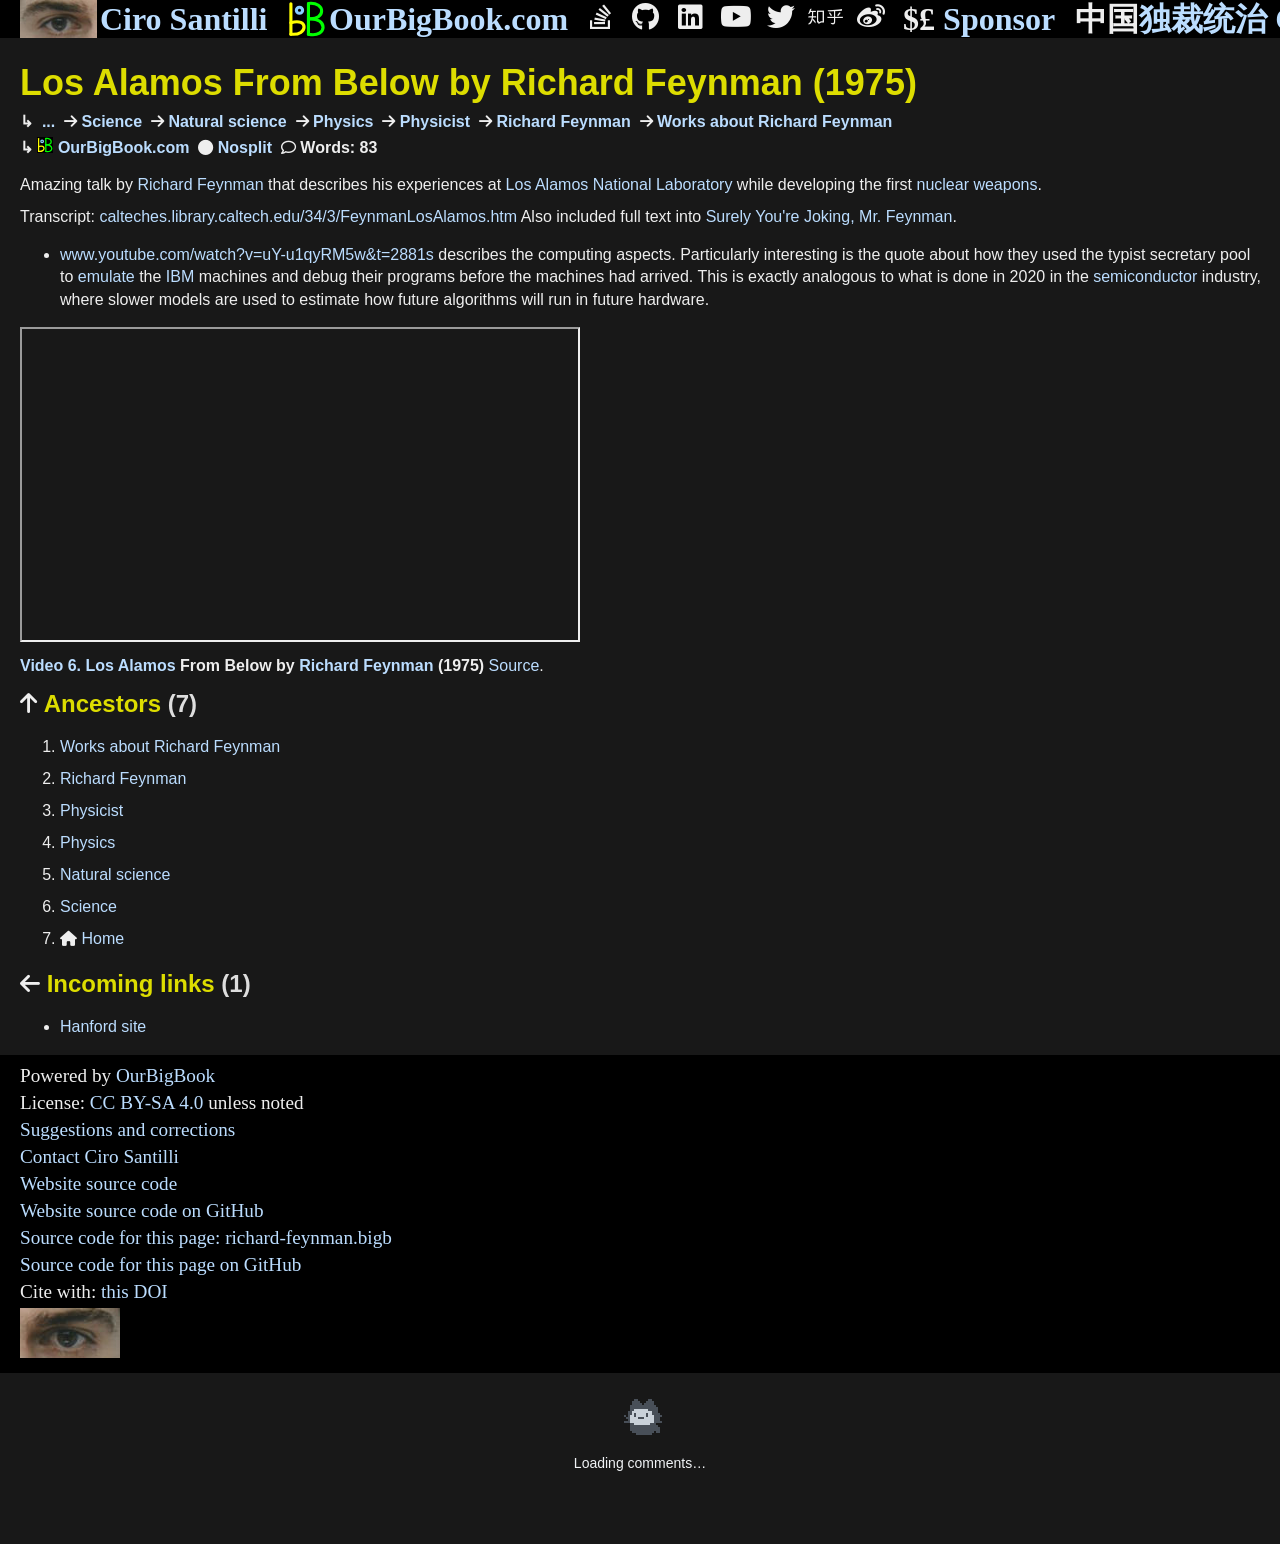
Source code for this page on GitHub (160, 1264)
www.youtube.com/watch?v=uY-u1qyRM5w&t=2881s (247, 254)
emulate (106, 276)
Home (92, 938)
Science (109, 121)
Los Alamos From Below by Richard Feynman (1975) (468, 82)
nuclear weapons (976, 184)
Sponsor (979, 19)
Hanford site (103, 1026)
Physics (341, 121)
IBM (180, 276)
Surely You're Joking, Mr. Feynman (829, 216)
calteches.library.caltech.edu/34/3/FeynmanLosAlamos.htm (308, 216)
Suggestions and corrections (127, 1129)
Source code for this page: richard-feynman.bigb (206, 1237)
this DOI (134, 1291)
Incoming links (135, 983)
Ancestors (108, 703)
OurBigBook (165, 1075)
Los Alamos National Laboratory (619, 184)
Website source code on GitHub (142, 1210)
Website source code (98, 1183)
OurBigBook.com (427, 19)
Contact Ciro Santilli (99, 1156)
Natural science (225, 121)
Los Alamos (131, 665)
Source (514, 665)
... (46, 121)
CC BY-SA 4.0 (147, 1102)
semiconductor (1145, 276)
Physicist (432, 121)
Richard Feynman (561, 121)
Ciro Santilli (143, 19)
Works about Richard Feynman (773, 121)
